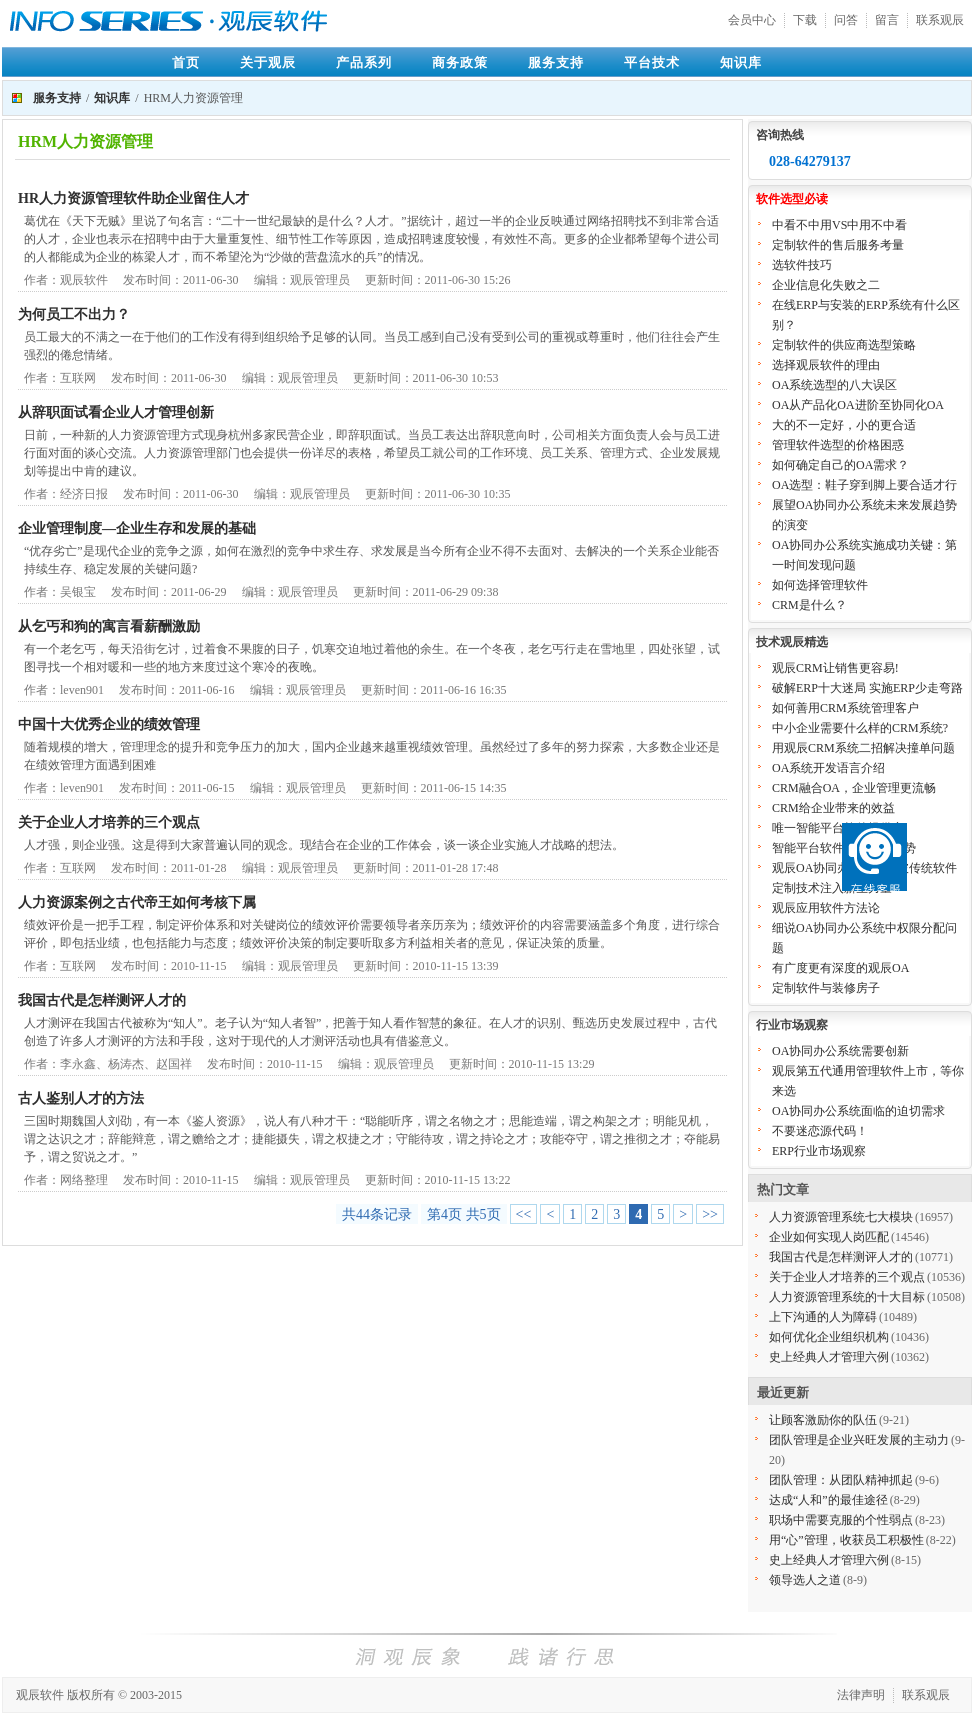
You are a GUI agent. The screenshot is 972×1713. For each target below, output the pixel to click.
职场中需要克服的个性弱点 (841, 1520)
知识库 (741, 62)
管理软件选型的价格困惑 (838, 445)
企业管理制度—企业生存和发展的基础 (137, 528)
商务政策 (460, 62)
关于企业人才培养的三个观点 (109, 822)
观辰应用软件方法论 (826, 908)
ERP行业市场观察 (819, 1151)
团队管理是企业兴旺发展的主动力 (859, 1440)
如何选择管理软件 (820, 585)
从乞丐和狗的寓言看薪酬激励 (109, 626)
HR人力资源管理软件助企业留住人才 (133, 198)
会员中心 (752, 20)
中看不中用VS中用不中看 (839, 225)
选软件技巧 (802, 265)
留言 (887, 20)
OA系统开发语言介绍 (828, 768)
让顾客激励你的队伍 (823, 1420)
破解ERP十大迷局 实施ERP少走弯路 (867, 688)
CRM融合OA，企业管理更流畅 (854, 788)
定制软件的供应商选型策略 (844, 345)
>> (710, 1214)
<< (524, 1214)
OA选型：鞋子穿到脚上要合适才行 (864, 485)
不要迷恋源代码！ (820, 1131)
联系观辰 (940, 20)
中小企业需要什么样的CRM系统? (860, 728)
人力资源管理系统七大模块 (841, 1217)
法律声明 (861, 1695)
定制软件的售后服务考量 (838, 245)
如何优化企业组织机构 (829, 1337)
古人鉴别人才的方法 (81, 1098)
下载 (805, 20)
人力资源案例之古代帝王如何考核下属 (137, 902)
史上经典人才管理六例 (829, 1357)
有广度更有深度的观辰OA (840, 968)
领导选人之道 (805, 1580)
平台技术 (652, 62)
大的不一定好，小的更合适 (844, 425)
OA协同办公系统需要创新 (840, 1051)
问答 (846, 20)
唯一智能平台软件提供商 (838, 828)
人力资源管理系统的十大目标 (847, 1297)
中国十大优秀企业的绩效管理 (109, 724)
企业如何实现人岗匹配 (829, 1237)
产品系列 (364, 62)
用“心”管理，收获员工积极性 (846, 1540)
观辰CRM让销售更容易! (835, 668)
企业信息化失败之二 (826, 285)
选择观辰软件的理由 (826, 365)
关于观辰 (268, 62)
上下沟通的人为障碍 (823, 1317)
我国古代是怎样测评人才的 (102, 1000)
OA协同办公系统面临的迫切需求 (858, 1111)
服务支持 (556, 62)
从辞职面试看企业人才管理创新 (116, 412)
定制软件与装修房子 (826, 988)
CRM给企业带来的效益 (833, 808)
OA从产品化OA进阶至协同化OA (858, 405)
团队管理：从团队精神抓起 (841, 1480)
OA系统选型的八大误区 (834, 385)
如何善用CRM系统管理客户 (845, 708)
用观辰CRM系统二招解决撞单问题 (863, 748)
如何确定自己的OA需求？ (840, 465)
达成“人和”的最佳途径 (828, 1500)
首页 (186, 62)
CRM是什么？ (809, 605)
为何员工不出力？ (74, 314)
